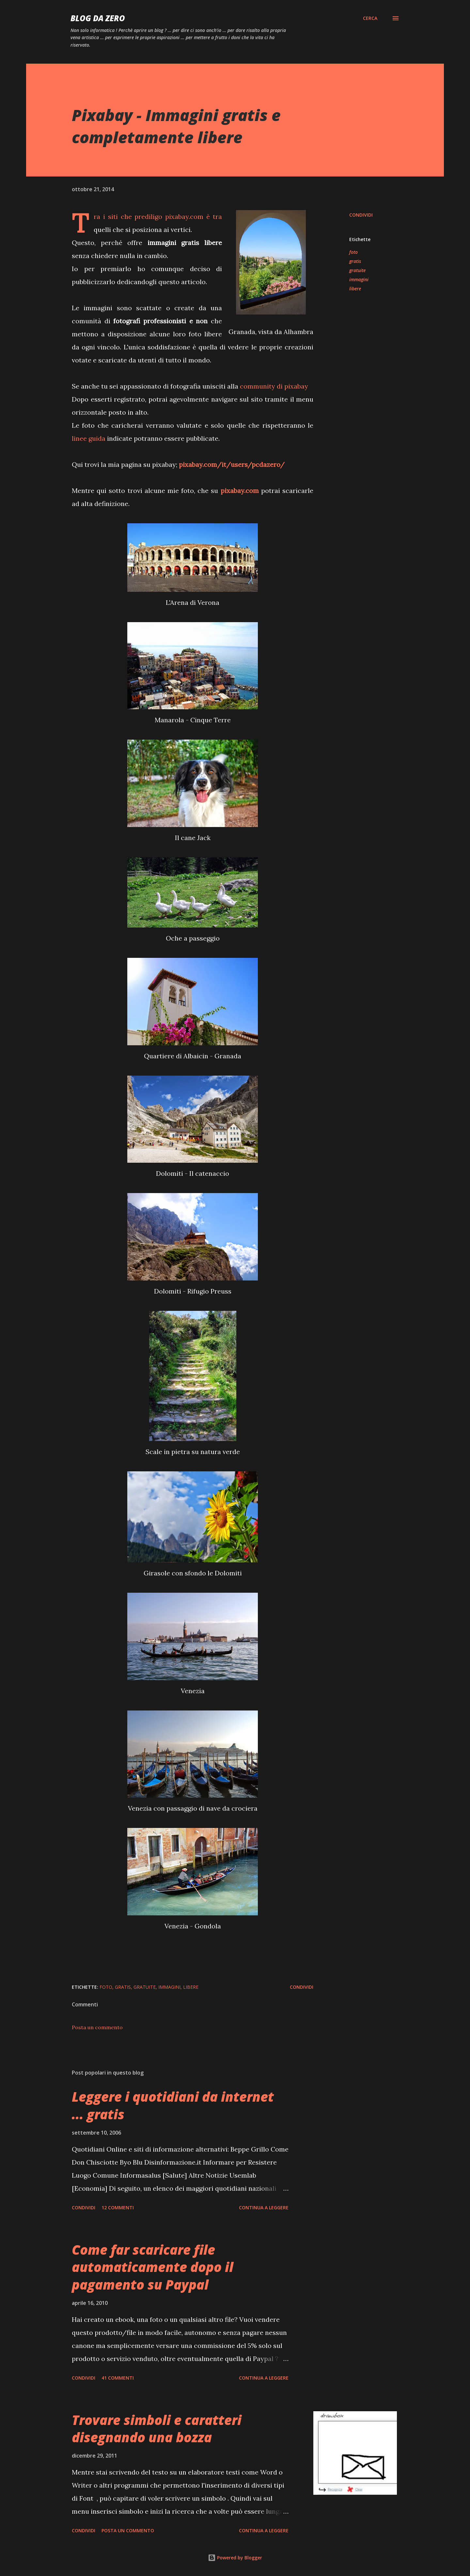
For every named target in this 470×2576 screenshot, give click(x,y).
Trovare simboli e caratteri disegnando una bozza (157, 2428)
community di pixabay (274, 386)
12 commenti (118, 2207)
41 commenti (118, 2378)
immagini (358, 279)
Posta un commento (97, 2027)
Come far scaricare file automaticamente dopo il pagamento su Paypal (152, 2267)
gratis (355, 261)
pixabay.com (184, 216)
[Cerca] (370, 18)
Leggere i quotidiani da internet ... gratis (173, 2105)
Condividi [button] (361, 215)
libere (355, 288)
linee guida (88, 438)
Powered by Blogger (235, 2557)
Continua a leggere (264, 2207)
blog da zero (97, 18)
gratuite (357, 270)
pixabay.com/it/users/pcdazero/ (232, 464)
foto (353, 252)
